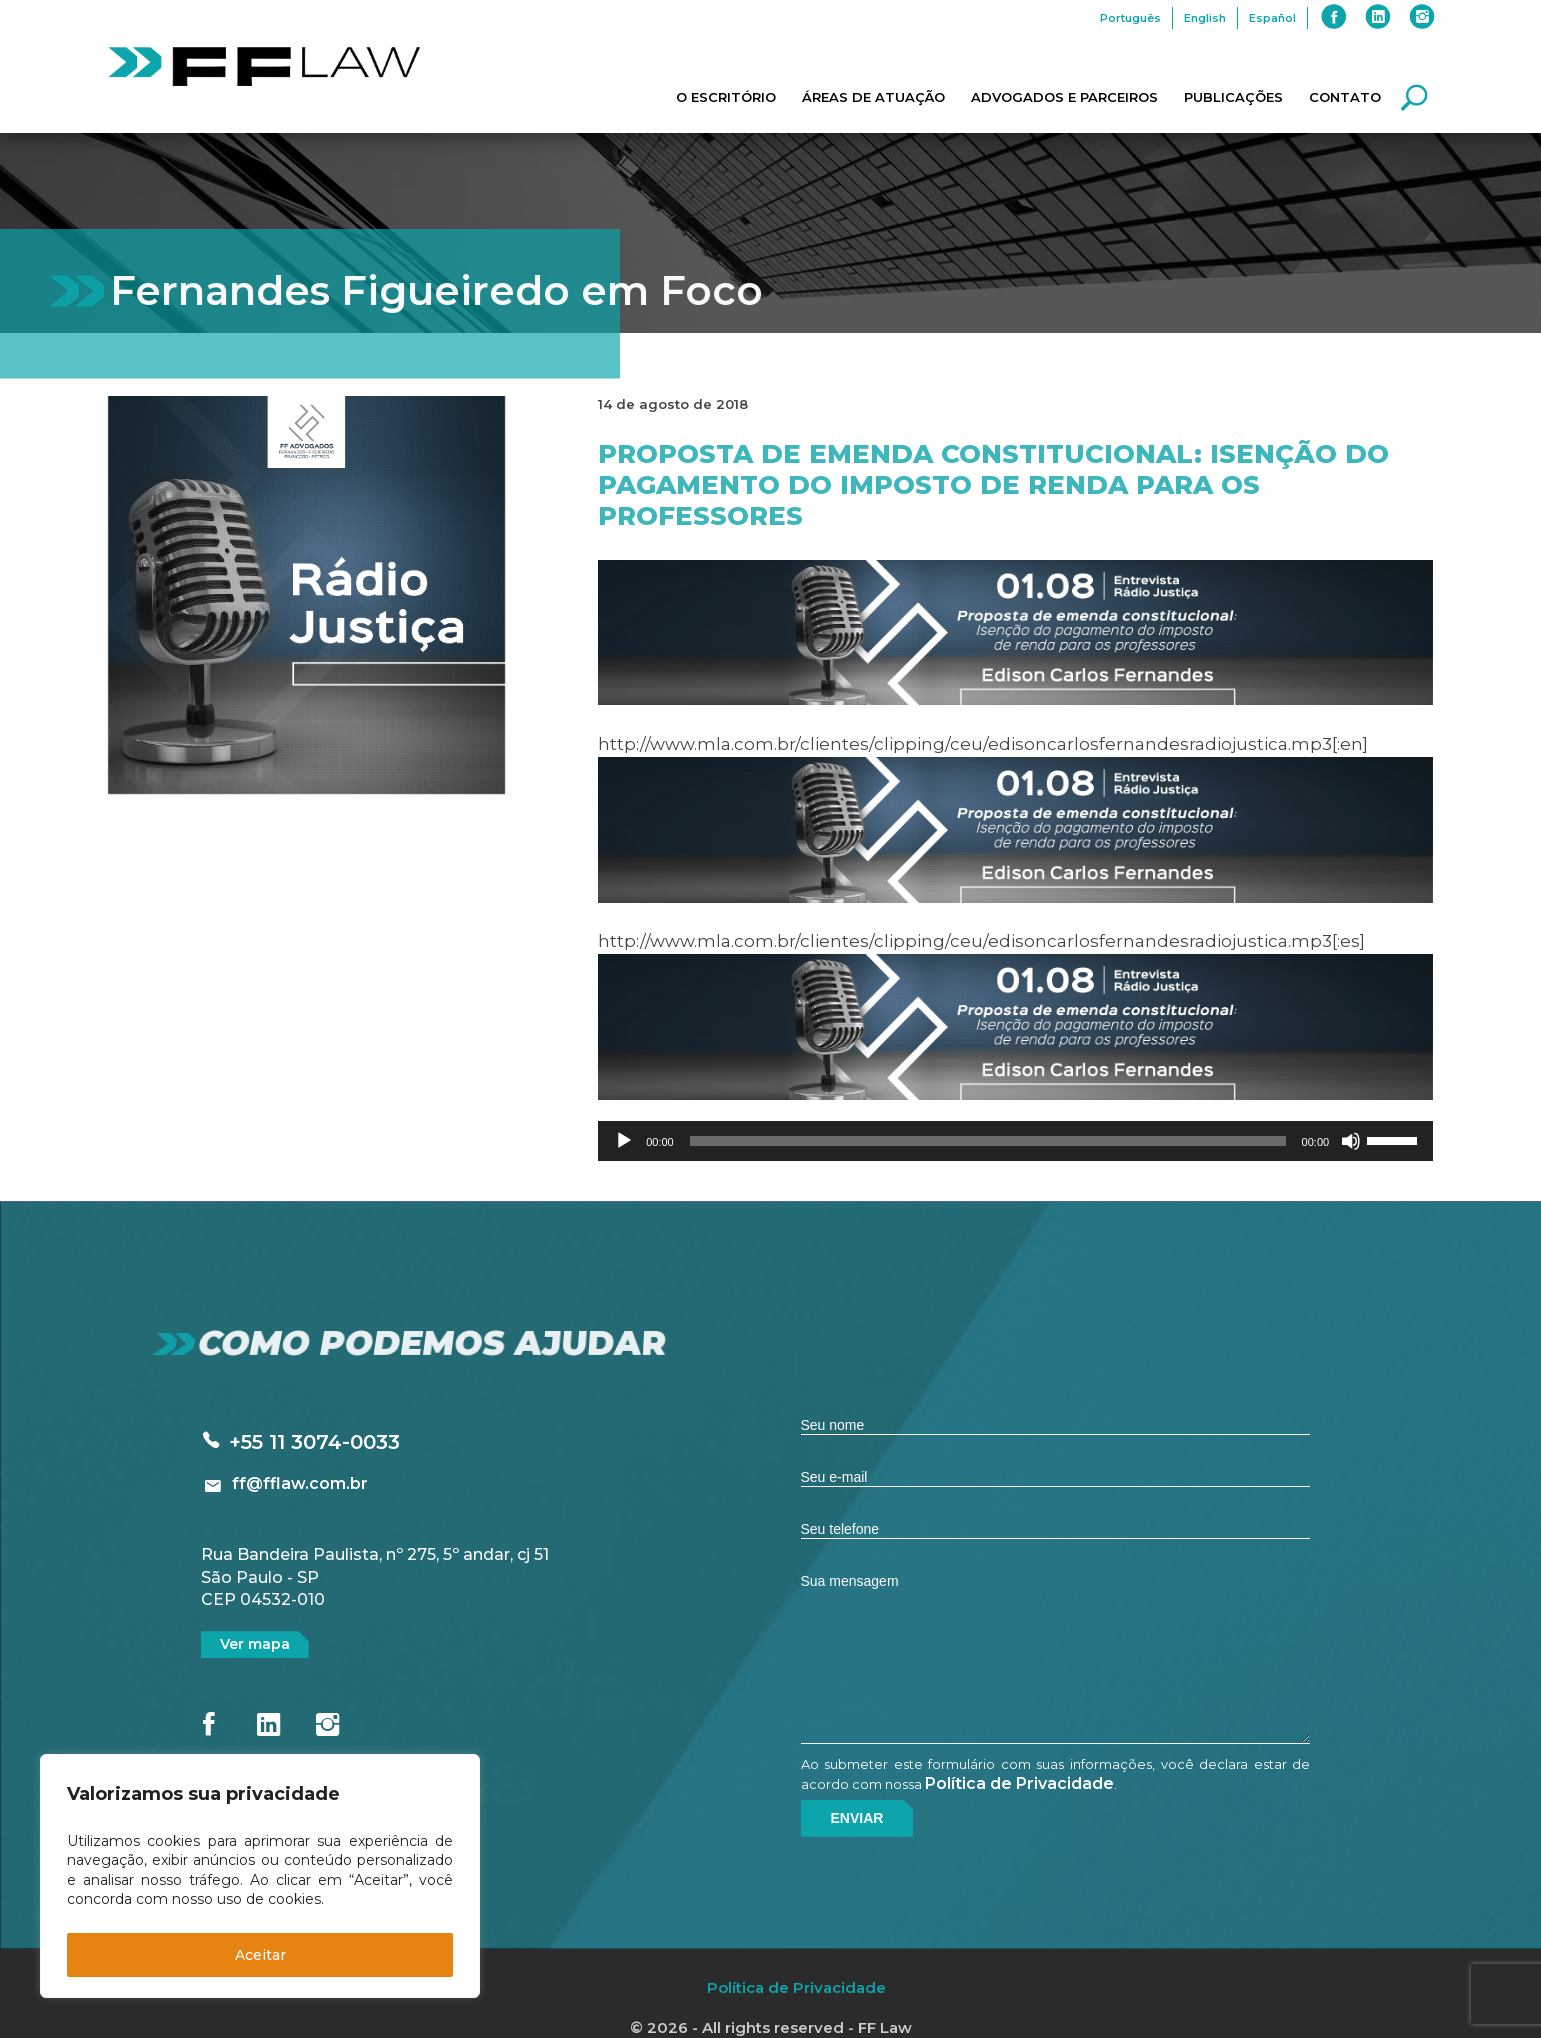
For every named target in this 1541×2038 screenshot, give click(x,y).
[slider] (988, 1141)
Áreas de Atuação (873, 97)
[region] (260, 1876)
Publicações (1233, 97)
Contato (1345, 97)
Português (1130, 18)
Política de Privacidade (1019, 1783)
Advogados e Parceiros (1064, 97)
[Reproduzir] (624, 1141)
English (1205, 18)
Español (1272, 18)
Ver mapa (255, 1644)
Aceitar (260, 1955)
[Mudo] (1351, 1141)
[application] (1015, 1141)
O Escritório (726, 97)
